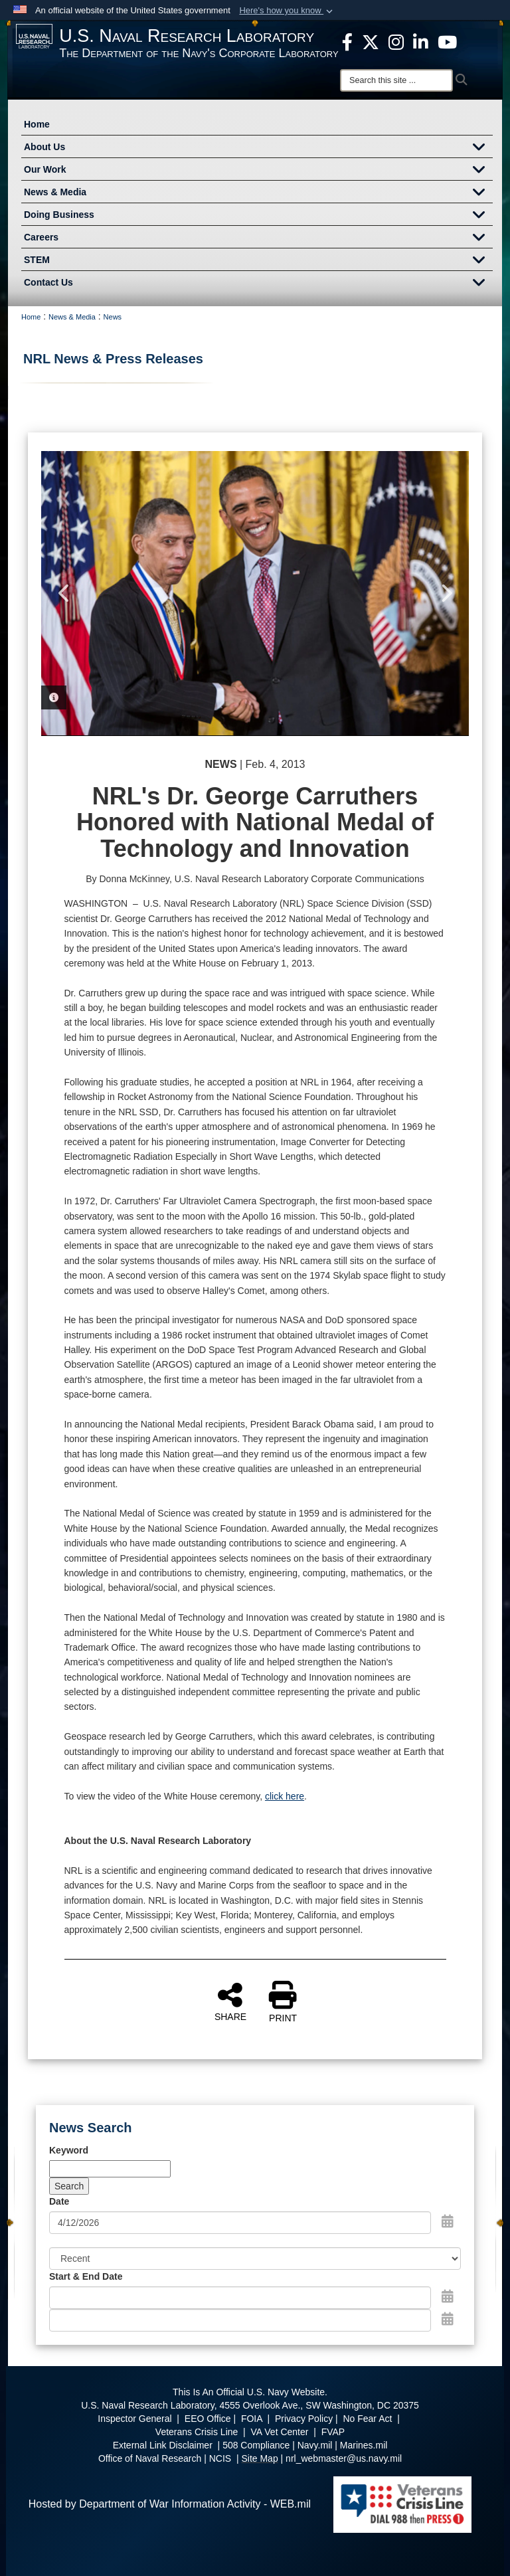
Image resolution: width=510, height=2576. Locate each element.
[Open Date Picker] (448, 2221)
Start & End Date (85, 2276)
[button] (287, 10)
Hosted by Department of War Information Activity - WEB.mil (170, 2504)
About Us (258, 148)
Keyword (68, 2150)
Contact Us (258, 283)
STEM (258, 261)
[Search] (396, 80)
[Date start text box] (240, 2297)
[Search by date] (240, 2222)
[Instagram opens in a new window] (396, 41)
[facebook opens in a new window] (347, 41)
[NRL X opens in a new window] (370, 41)
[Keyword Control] (110, 2168)
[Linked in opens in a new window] (420, 41)
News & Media (258, 193)
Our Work (258, 170)
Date (59, 2201)
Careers (258, 238)
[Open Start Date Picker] (448, 2296)
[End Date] (240, 2320)
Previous (64, 593)
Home (37, 124)
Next (445, 593)
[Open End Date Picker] (448, 2319)
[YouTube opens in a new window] (447, 41)
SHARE (230, 2001)
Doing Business (258, 216)
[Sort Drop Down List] (255, 2258)
